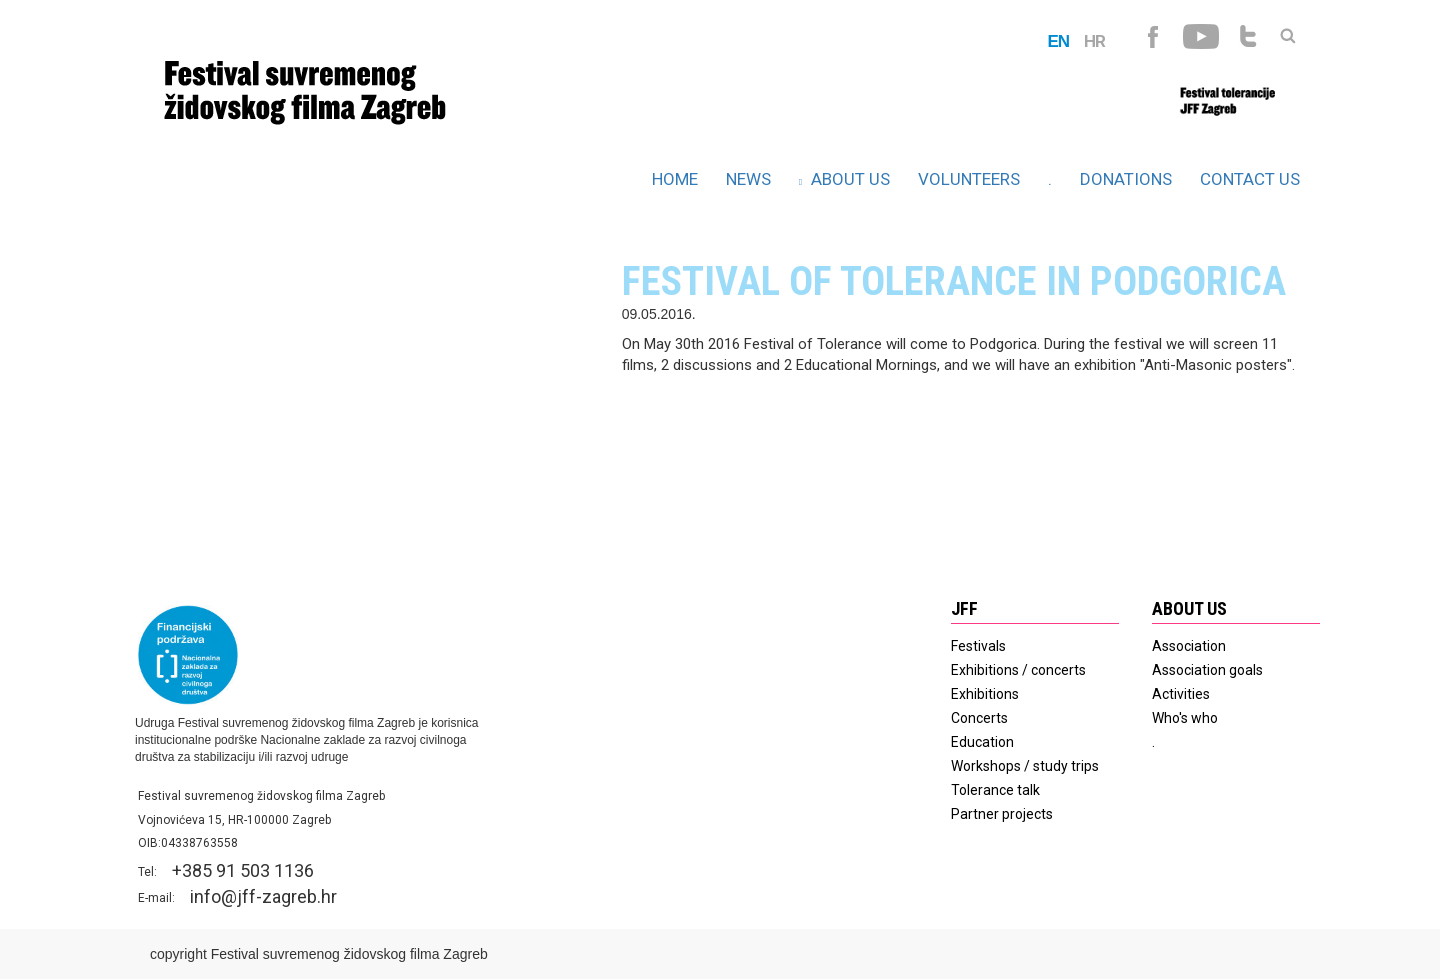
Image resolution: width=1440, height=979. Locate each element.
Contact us (1250, 179)
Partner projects (1002, 814)
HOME (675, 179)
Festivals (978, 646)
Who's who (1185, 718)
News (748, 179)
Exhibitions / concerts (1018, 670)
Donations (1126, 179)
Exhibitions (985, 694)
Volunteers (969, 179)
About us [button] (844, 179)
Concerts (979, 718)
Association (1189, 646)
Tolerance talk (995, 790)
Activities (1181, 694)
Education (982, 742)
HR (1094, 41)
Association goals (1207, 670)
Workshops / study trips (1025, 766)
